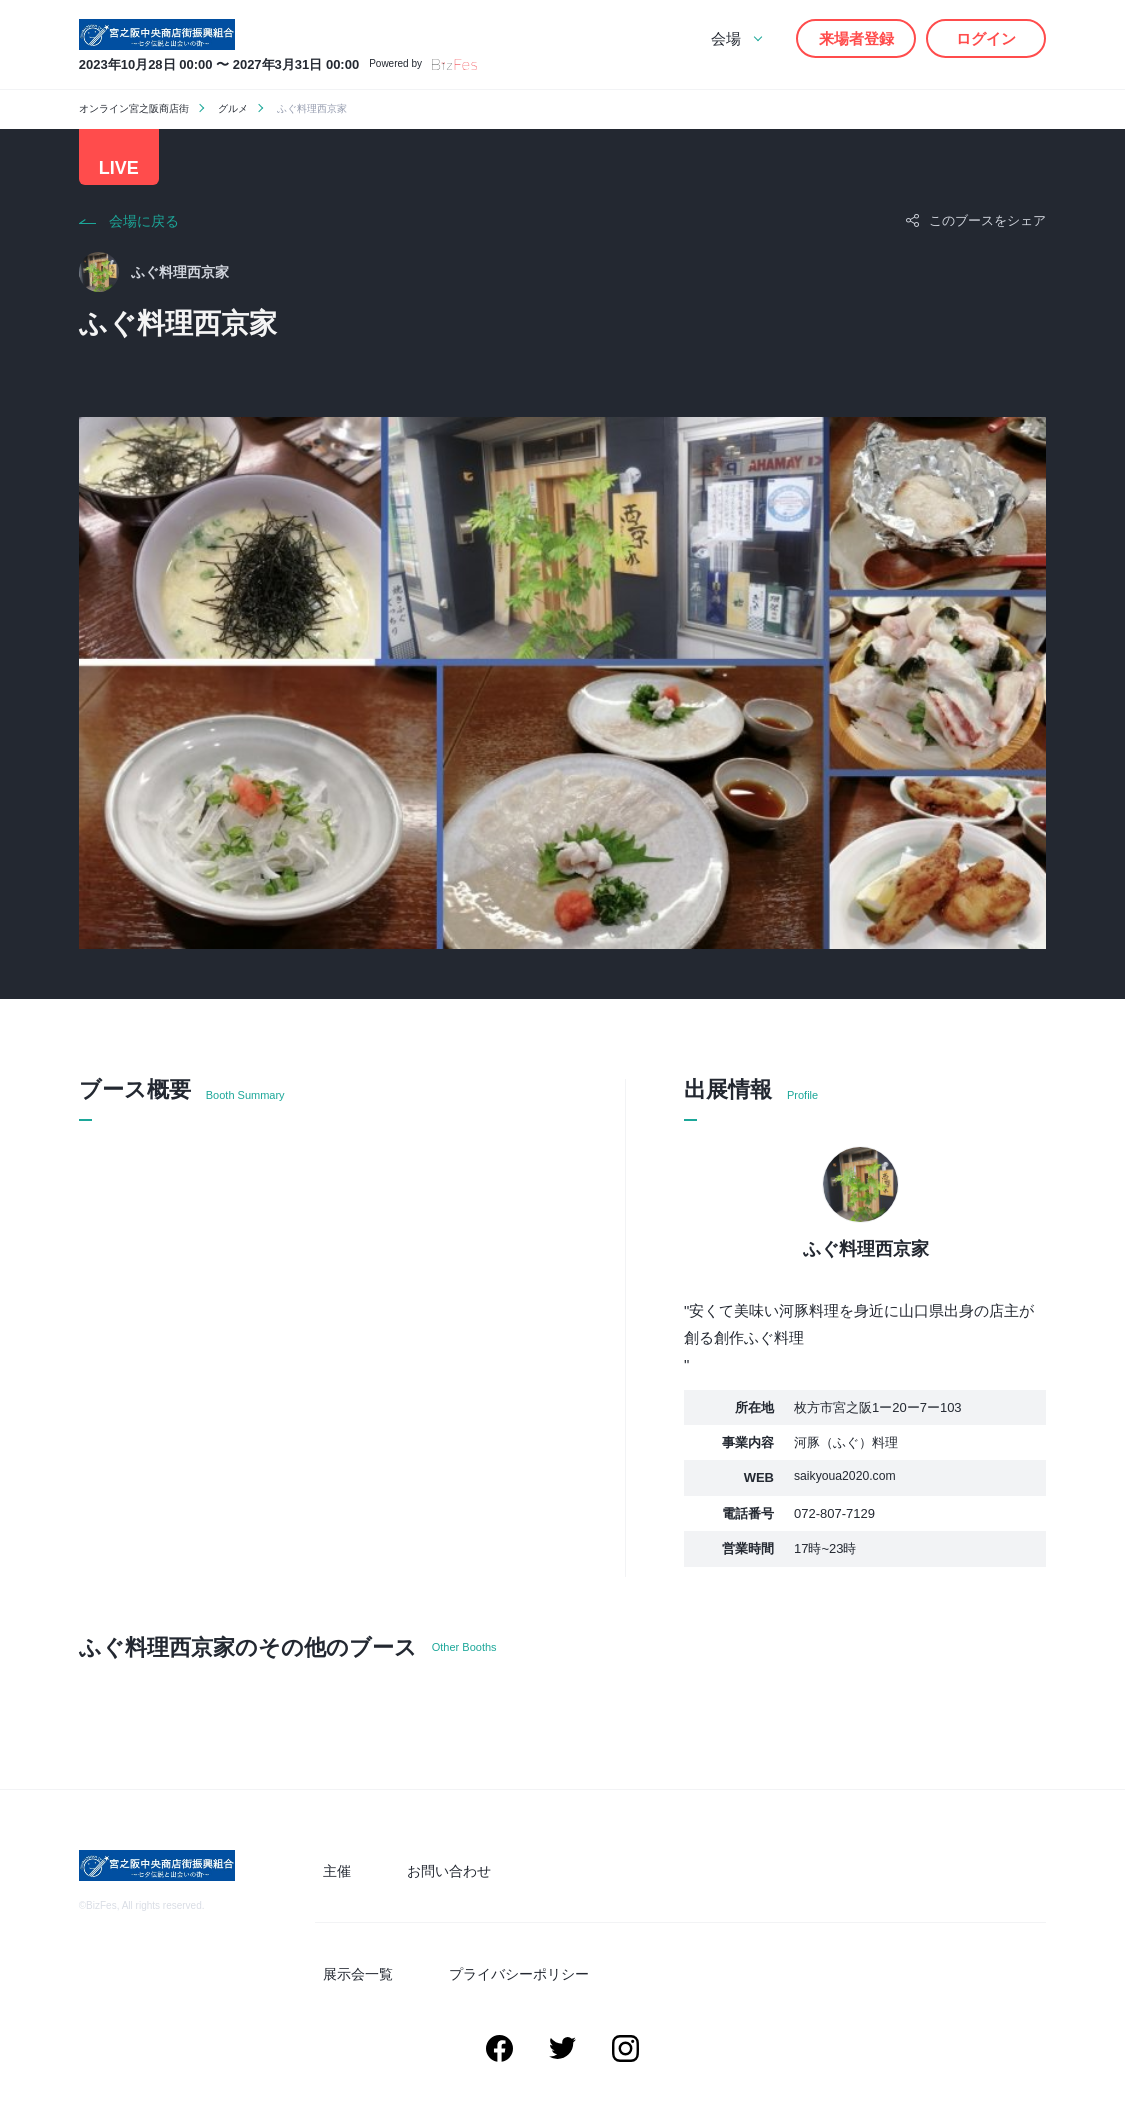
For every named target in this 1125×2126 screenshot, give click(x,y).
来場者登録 (856, 38)
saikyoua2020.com (848, 1497)
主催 (373, 1887)
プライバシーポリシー (539, 1982)
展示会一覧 (394, 1982)
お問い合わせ (469, 1887)
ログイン (986, 38)
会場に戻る (144, 241)
